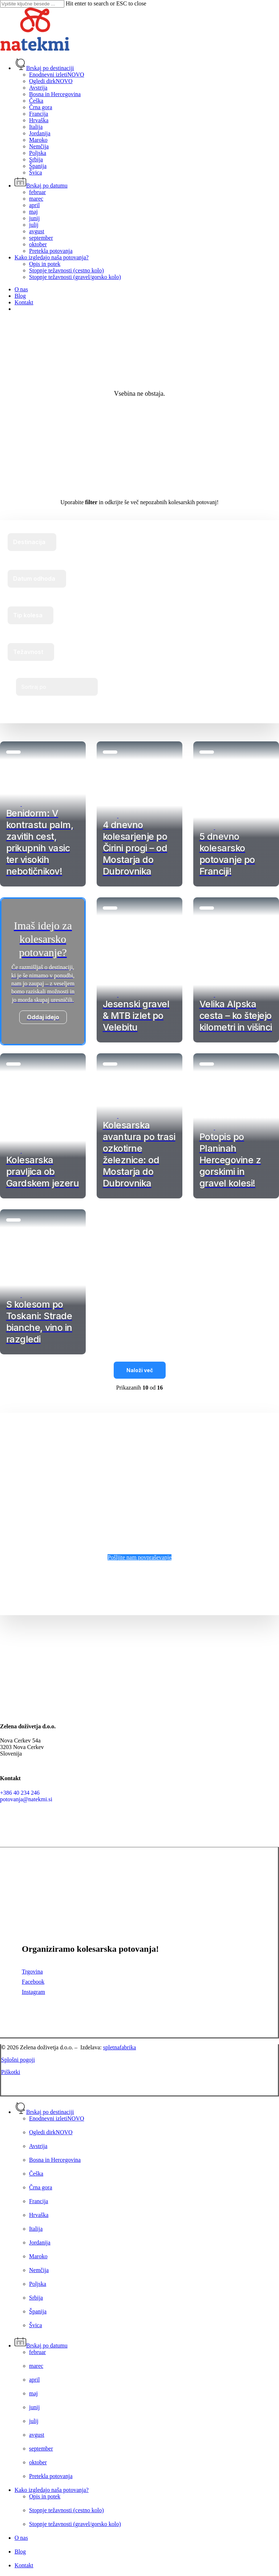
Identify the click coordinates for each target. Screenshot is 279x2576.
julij (34, 2421)
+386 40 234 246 (20, 1793)
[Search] (32, 4)
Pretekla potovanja (51, 2476)
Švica (35, 2325)
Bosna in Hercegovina (55, 2160)
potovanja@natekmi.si (26, 1799)
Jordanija (39, 2242)
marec (36, 2366)
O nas (21, 2538)
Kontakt (24, 2565)
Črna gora (40, 2187)
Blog (20, 2551)
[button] (139, 1557)
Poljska (37, 2284)
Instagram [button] (33, 1992)
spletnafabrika (119, 2047)
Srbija (36, 2298)
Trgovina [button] (32, 1971)
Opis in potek (44, 2496)
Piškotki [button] (10, 2072)
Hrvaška (38, 2215)
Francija (38, 2201)
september (41, 2448)
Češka (36, 2173)
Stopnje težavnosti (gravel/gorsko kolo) (75, 2524)
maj (33, 2393)
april (34, 2380)
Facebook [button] (33, 1982)
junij (34, 2407)
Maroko (38, 2256)
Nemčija (39, 2270)
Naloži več (139, 1370)
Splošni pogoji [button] (18, 2060)
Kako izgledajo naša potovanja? (52, 2490)
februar (37, 2352)
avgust (36, 2435)
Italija (36, 2229)
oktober (38, 2462)
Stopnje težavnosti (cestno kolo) (66, 2510)
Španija (37, 2311)
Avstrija (38, 2146)
